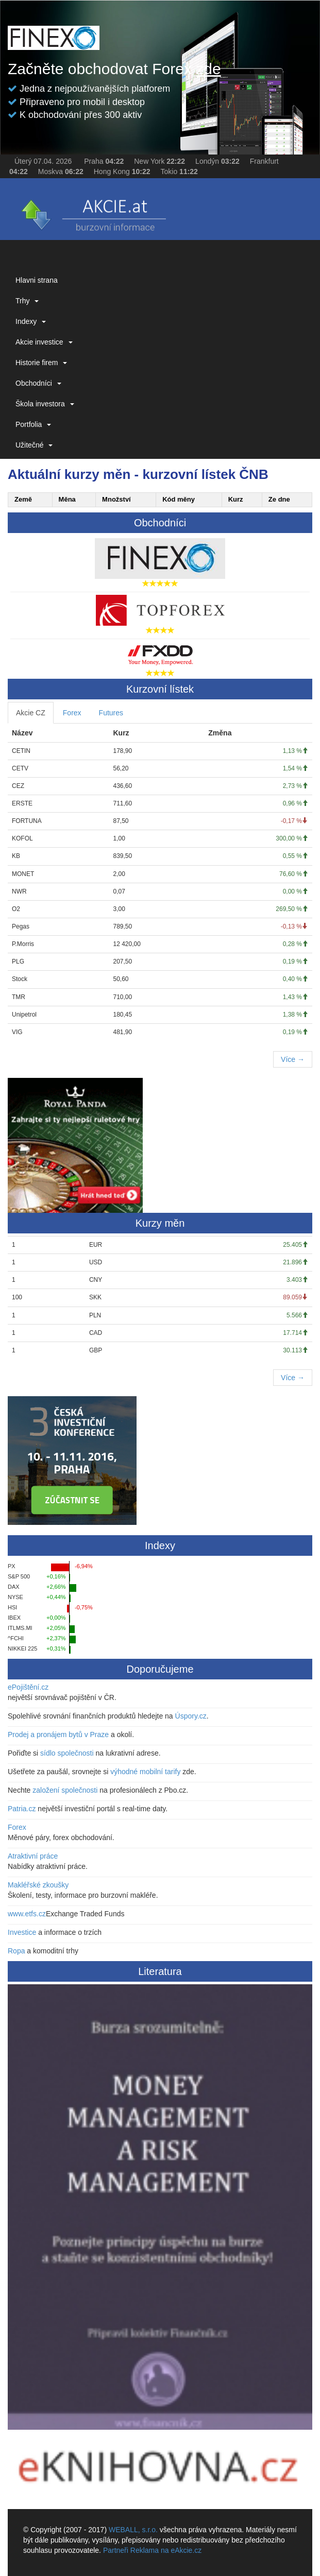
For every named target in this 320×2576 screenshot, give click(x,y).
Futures (111, 713)
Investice (22, 1932)
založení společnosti (64, 1790)
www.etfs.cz (27, 1914)
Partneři (115, 2550)
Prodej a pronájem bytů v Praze (58, 1734)
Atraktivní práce (33, 1856)
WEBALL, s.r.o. (133, 2530)
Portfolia (33, 424)
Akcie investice (44, 342)
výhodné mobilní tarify (145, 1771)
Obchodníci (38, 383)
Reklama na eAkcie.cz (166, 2550)
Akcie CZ (30, 713)
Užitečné (34, 445)
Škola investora (44, 404)
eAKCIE (92, 211)
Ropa (16, 1951)
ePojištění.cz (28, 1687)
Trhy (27, 301)
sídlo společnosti (67, 1753)
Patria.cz (22, 1809)
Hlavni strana (36, 280)
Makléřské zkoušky (38, 1885)
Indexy (30, 321)
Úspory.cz (191, 1716)
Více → (293, 1059)
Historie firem (41, 362)
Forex (72, 713)
